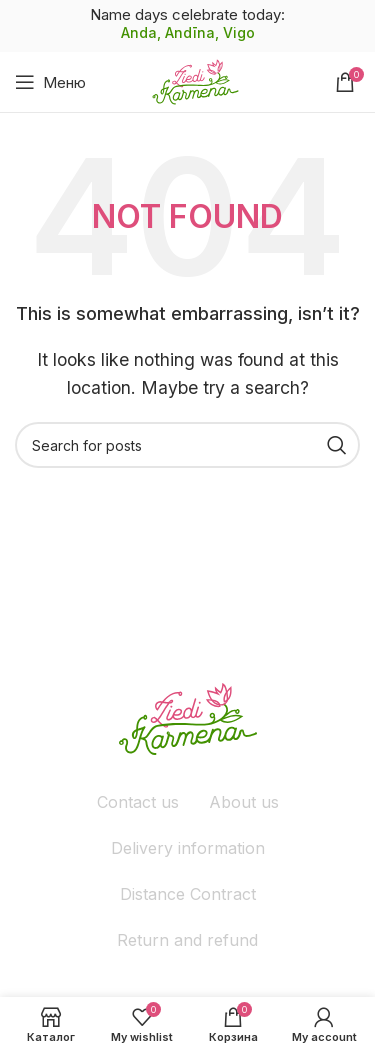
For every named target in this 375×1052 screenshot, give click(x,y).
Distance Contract (188, 894)
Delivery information (188, 848)
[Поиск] (187, 445)
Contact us (138, 802)
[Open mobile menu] (50, 82)
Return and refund (187, 940)
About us (244, 802)
